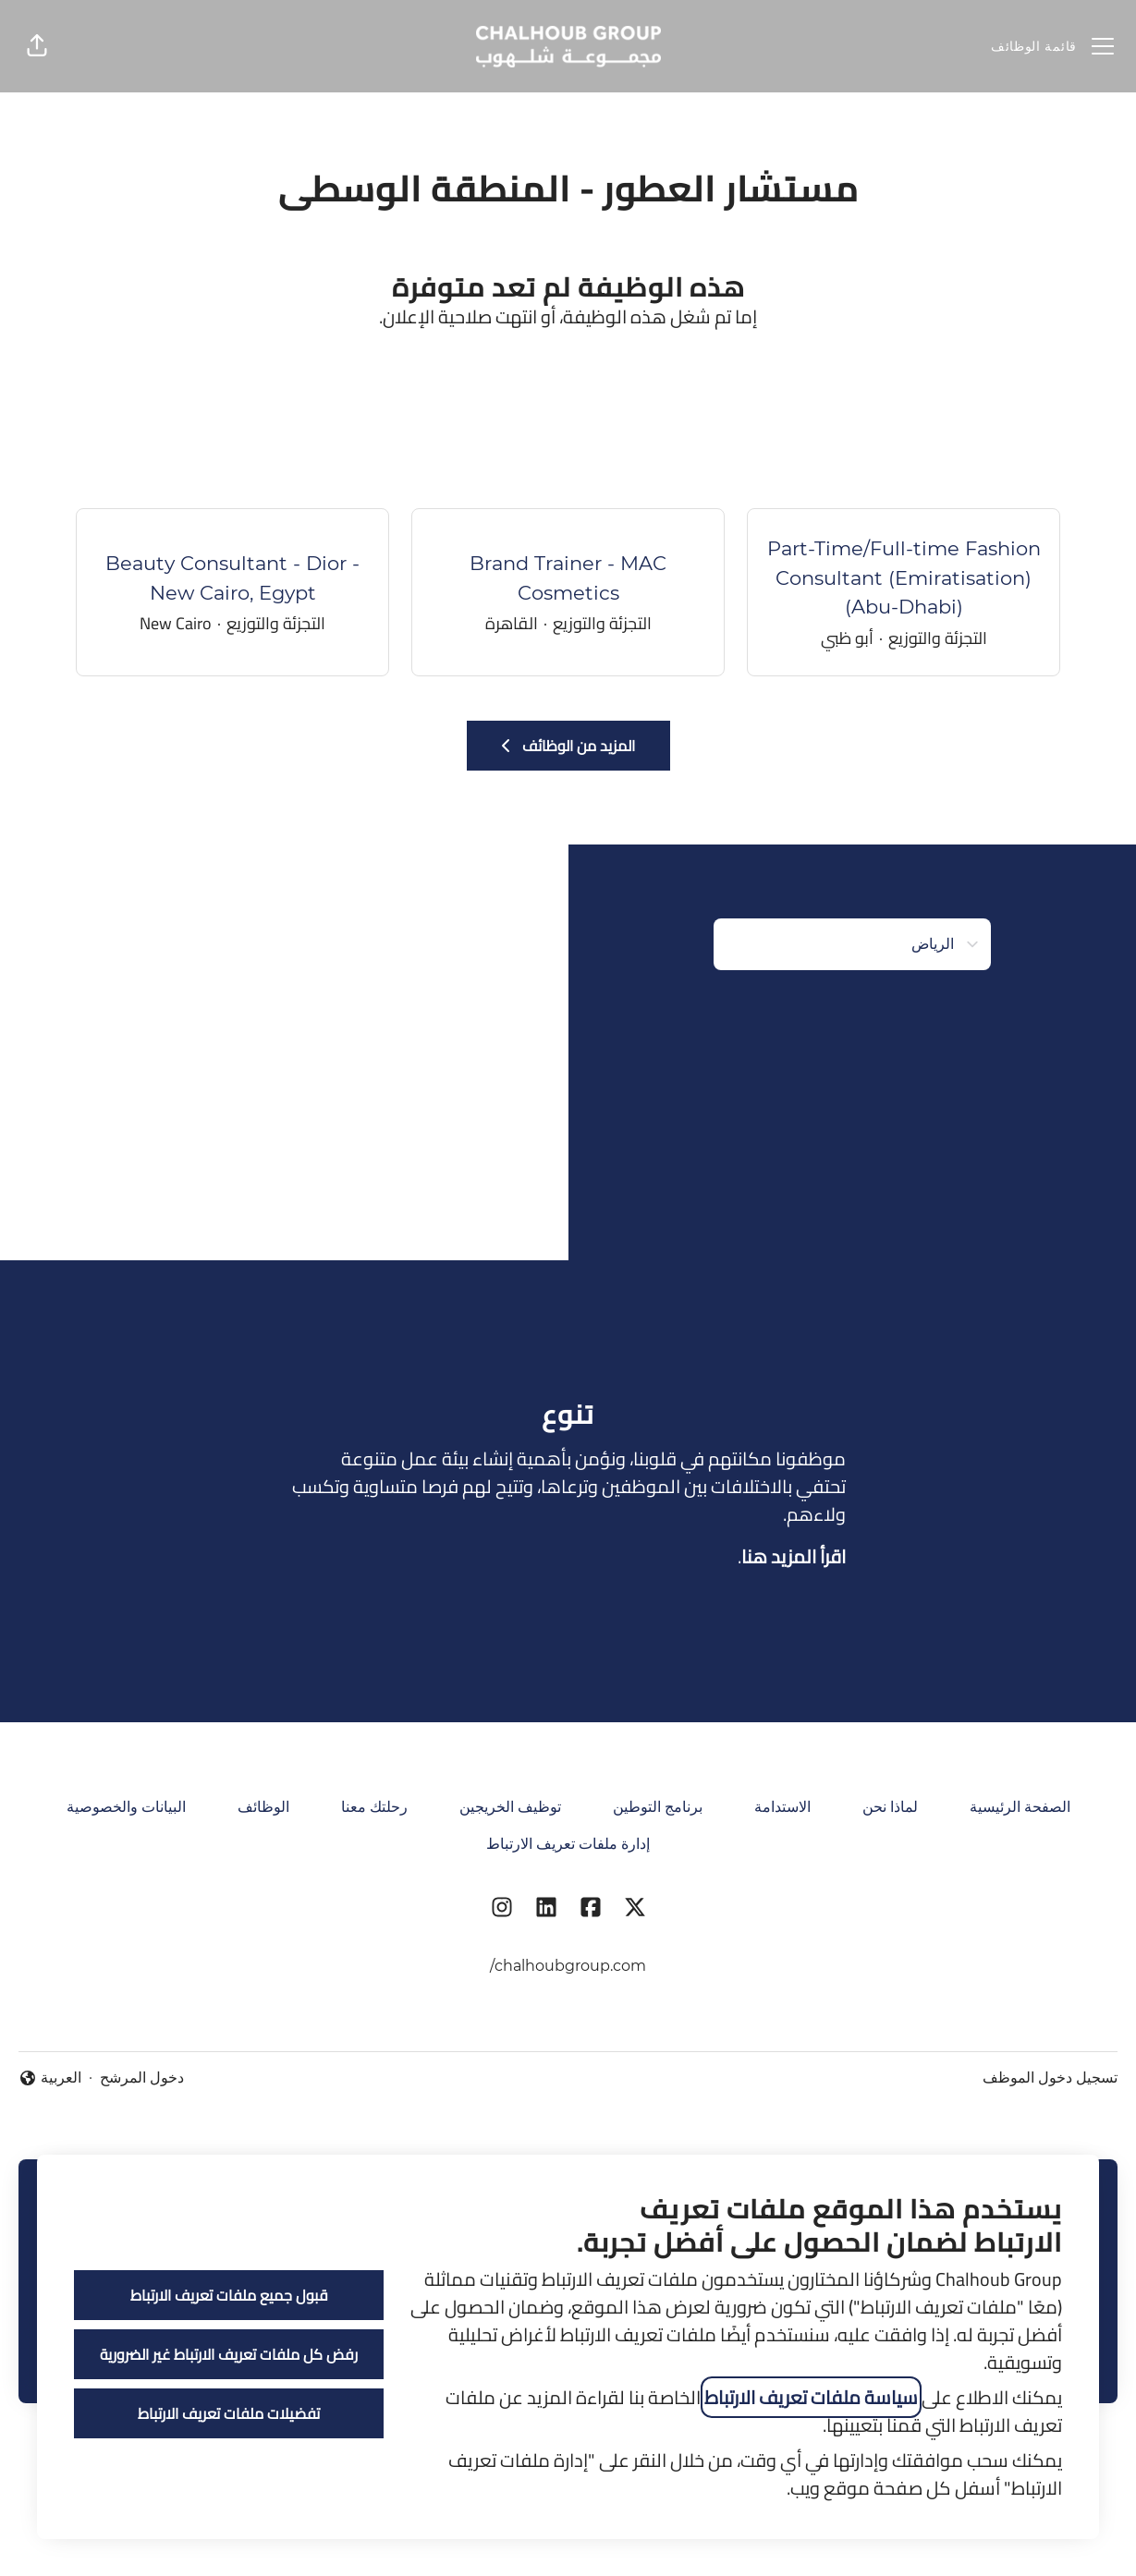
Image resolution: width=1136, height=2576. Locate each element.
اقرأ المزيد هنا (793, 1556)
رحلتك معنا (374, 1807)
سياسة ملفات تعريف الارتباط (811, 2397)
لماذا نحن (890, 1807)
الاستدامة (782, 1807)
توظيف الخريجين (510, 1807)
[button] (37, 46)
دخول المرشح (142, 2077)
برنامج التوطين (657, 1807)
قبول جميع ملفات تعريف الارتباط (229, 2295)
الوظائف (263, 1807)
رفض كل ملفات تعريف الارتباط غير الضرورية (229, 2354)
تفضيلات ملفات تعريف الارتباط (229, 2413)
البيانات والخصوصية (126, 1807)
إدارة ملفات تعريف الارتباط (568, 1844)
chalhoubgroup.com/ (568, 1966)
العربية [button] (49, 2079)
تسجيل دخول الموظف (1050, 2077)
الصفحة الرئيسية (1020, 1807)
